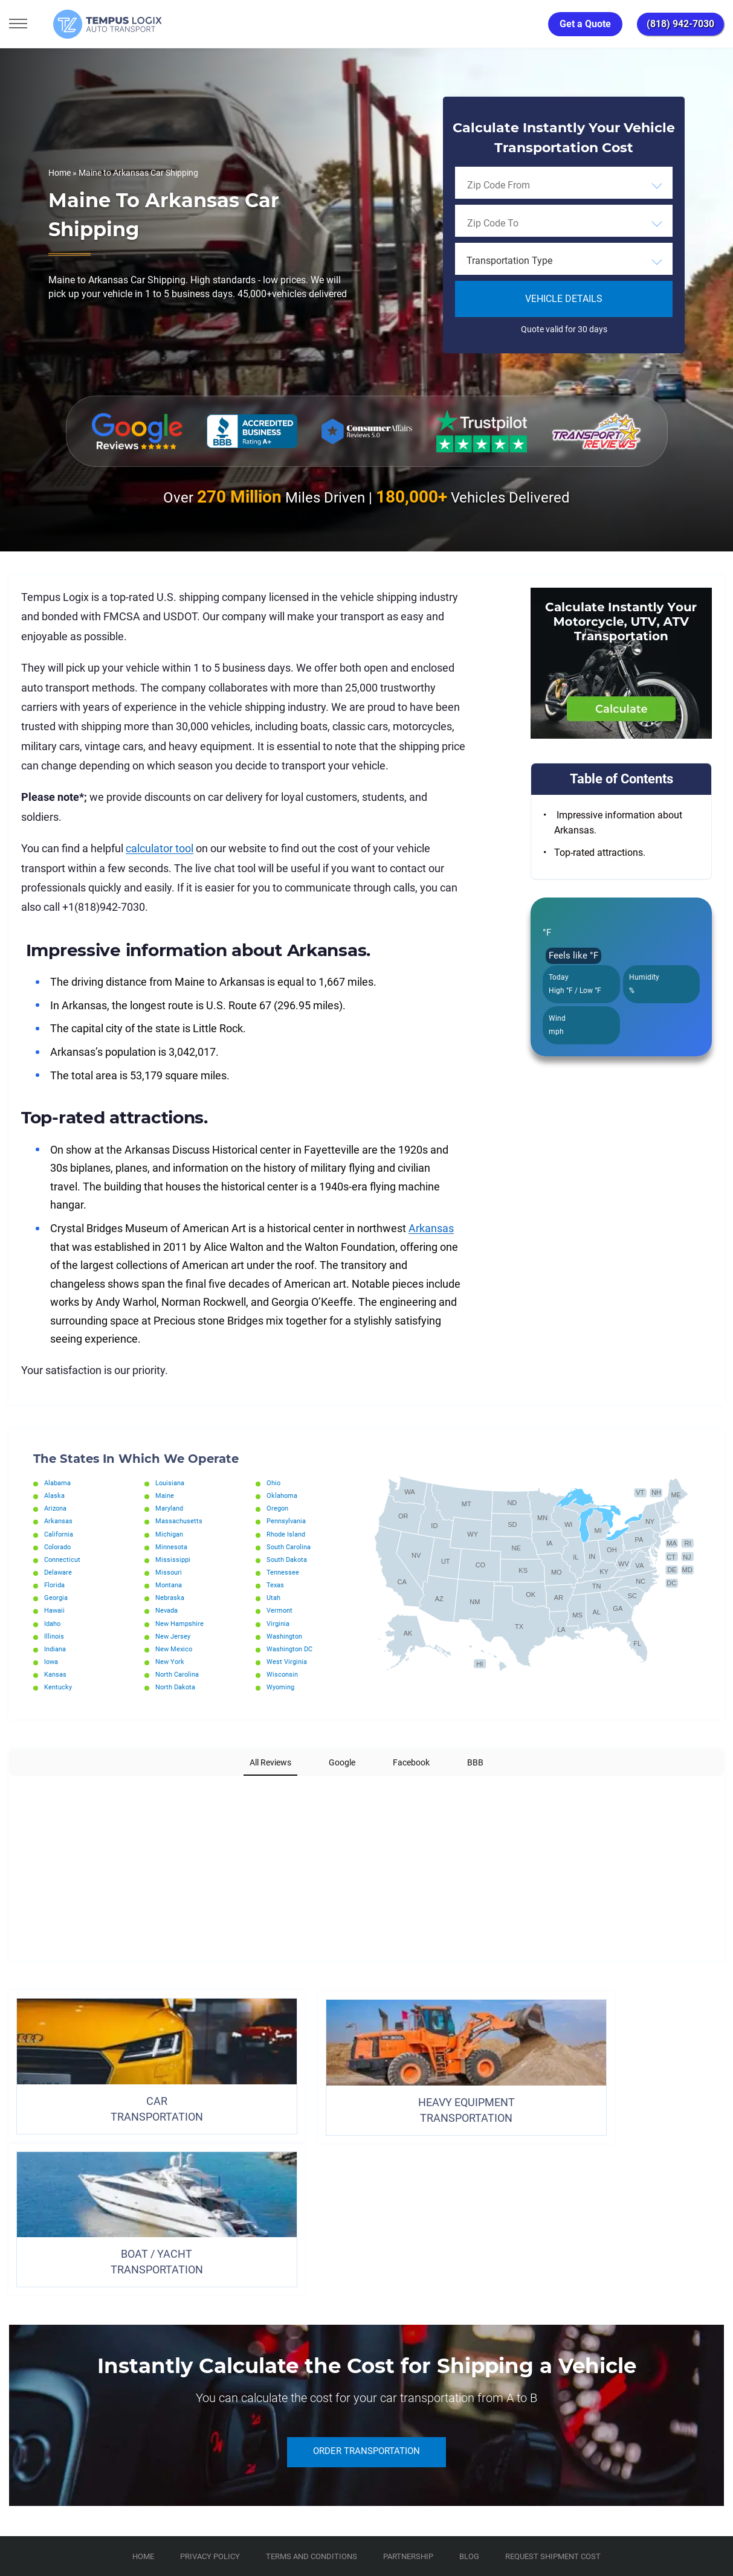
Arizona (56, 1508)
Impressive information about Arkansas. (618, 823)
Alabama (59, 1483)
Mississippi (173, 1559)
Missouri (169, 1572)
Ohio (274, 1483)
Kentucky (59, 1687)
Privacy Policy (210, 2383)
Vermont (280, 1610)
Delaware (59, 1572)
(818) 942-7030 (680, 24)
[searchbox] (522, 185)
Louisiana (171, 1483)
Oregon (278, 1508)
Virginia (279, 1623)
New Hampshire (181, 1623)
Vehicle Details (563, 298)
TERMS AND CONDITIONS (311, 2383)
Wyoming (282, 1687)
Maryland (170, 1508)
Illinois (54, 1636)
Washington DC (292, 1649)
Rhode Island (287, 1534)
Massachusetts (180, 1521)
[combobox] (564, 185)
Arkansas (431, 1228)
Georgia (56, 1597)
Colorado (59, 1547)
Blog (469, 2383)
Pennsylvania (288, 1521)
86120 (135, 2521)
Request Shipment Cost (553, 2383)
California (60, 1534)
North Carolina (179, 1674)
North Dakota (177, 1687)
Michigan (170, 1534)
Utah (274, 1597)
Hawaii (55, 1610)
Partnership (408, 2383)
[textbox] (564, 260)
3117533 (63, 2521)
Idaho (53, 1623)
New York (170, 1661)
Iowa (52, 1661)
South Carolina (290, 1547)
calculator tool (159, 848)
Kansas (56, 1674)
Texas (275, 1585)
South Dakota (288, 1559)
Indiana (56, 1649)
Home (59, 173)
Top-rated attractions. (599, 852)
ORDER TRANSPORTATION (366, 2279)
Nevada (168, 1610)
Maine (165, 1495)
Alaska (55, 1495)
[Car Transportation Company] (19, 2437)
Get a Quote (585, 24)
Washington (286, 1636)
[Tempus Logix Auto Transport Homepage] (90, 24)
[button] (9, 1787)
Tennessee (283, 1572)
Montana (170, 1585)
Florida (55, 1585)
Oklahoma (283, 1495)
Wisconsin (283, 1674)
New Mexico (175, 1649)
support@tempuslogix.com (132, 2507)
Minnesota (172, 1547)
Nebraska (171, 1597)
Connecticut (63, 1559)
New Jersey (174, 1636)
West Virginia (288, 1661)
